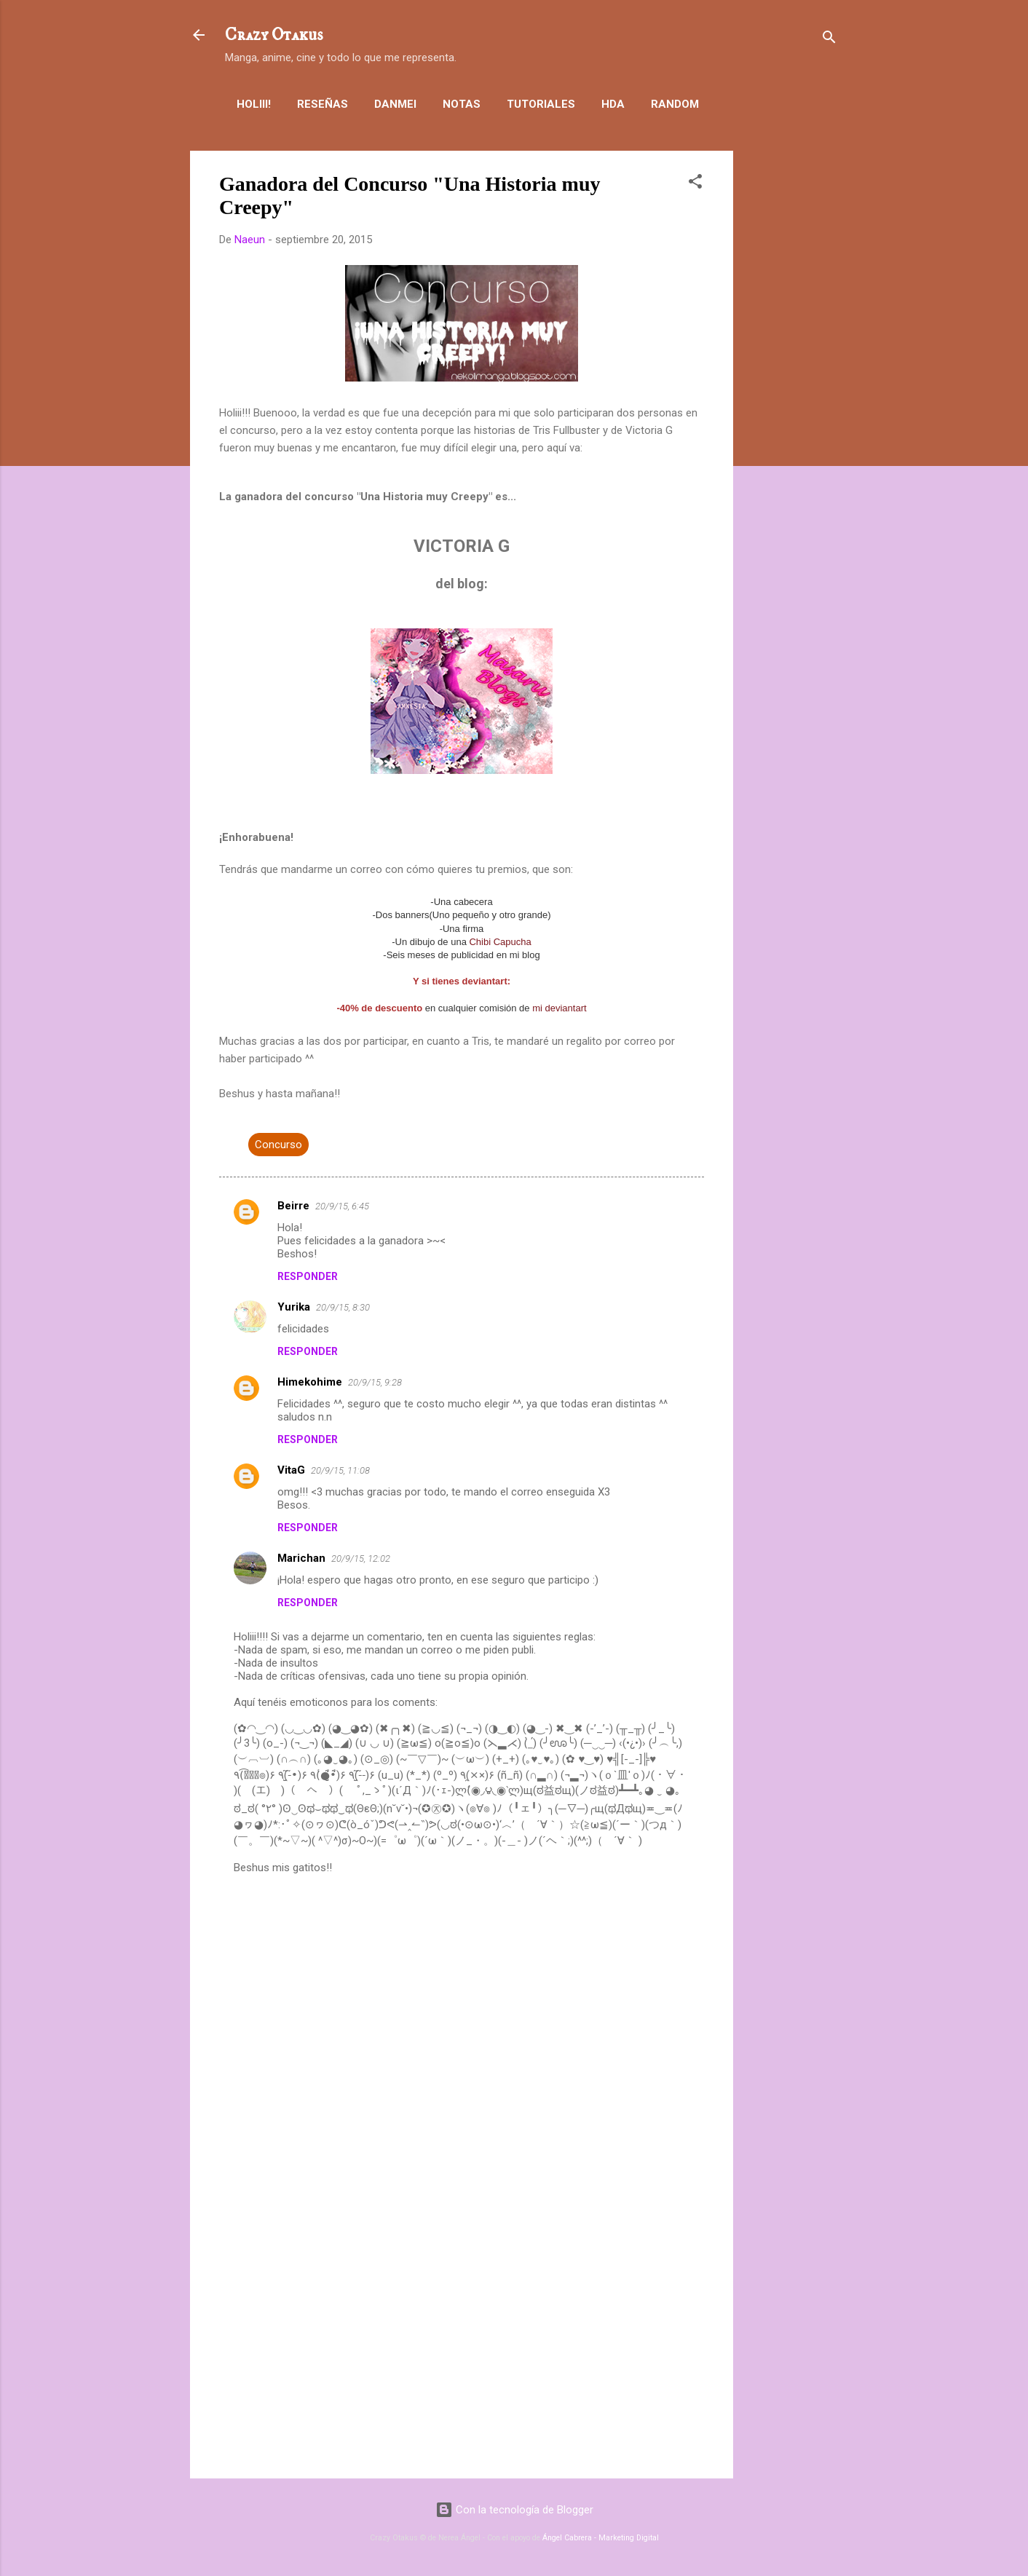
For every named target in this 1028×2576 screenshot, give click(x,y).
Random (675, 104)
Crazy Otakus (274, 35)
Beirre (293, 1205)
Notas (462, 104)
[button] (695, 184)
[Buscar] (829, 39)
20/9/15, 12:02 (360, 1558)
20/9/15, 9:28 (375, 1382)
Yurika (293, 1306)
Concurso (278, 1144)
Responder (307, 1276)
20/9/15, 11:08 (340, 1470)
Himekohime (309, 1381)
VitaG (291, 1470)
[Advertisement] (791, 369)
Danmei (395, 104)
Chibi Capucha (500, 941)
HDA (613, 104)
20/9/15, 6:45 (342, 1206)
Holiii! (254, 104)
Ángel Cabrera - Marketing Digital (600, 2538)
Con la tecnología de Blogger (514, 2509)
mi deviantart (559, 1008)
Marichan (301, 1558)
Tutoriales (541, 104)
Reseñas (322, 104)
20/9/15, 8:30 (343, 1307)
